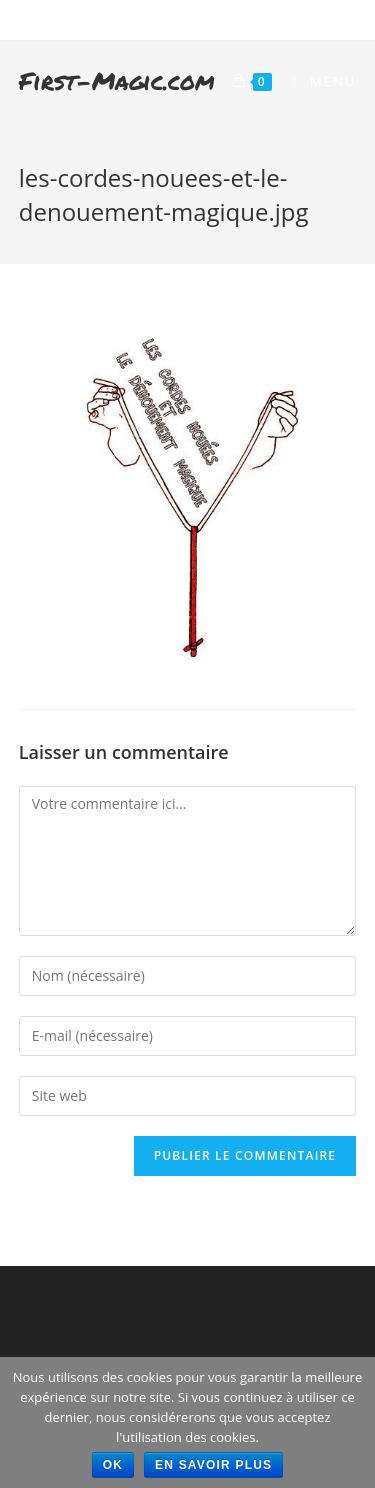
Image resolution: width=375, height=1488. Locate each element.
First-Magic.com (117, 80)
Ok (113, 1465)
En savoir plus (213, 1465)
